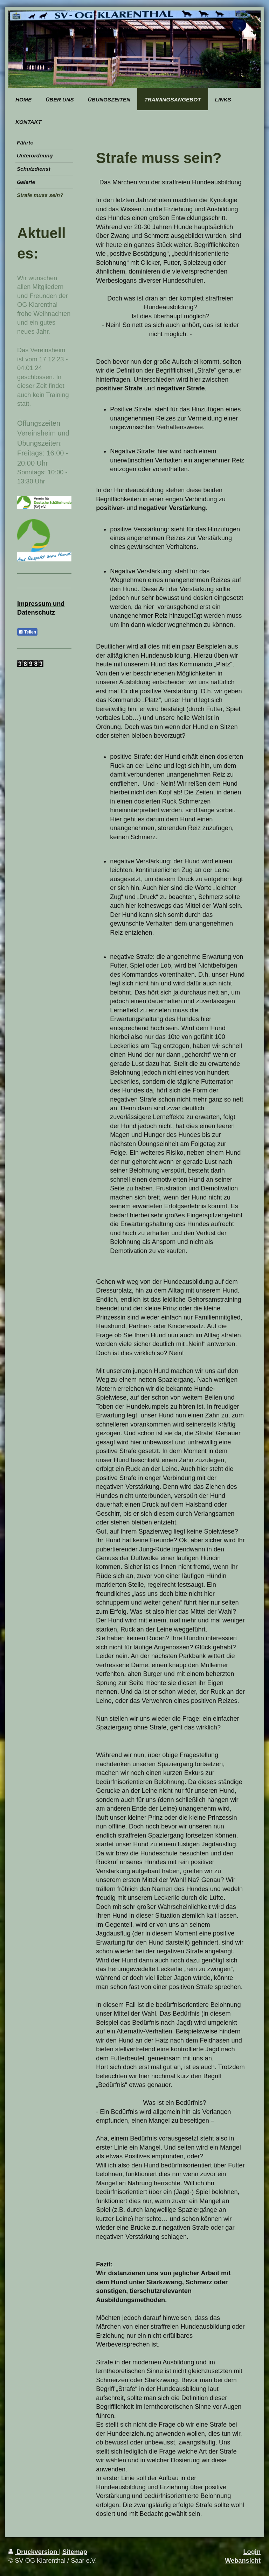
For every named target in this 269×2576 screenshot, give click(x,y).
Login (252, 2551)
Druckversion (33, 2551)
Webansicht (243, 2560)
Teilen (27, 632)
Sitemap (74, 2551)
